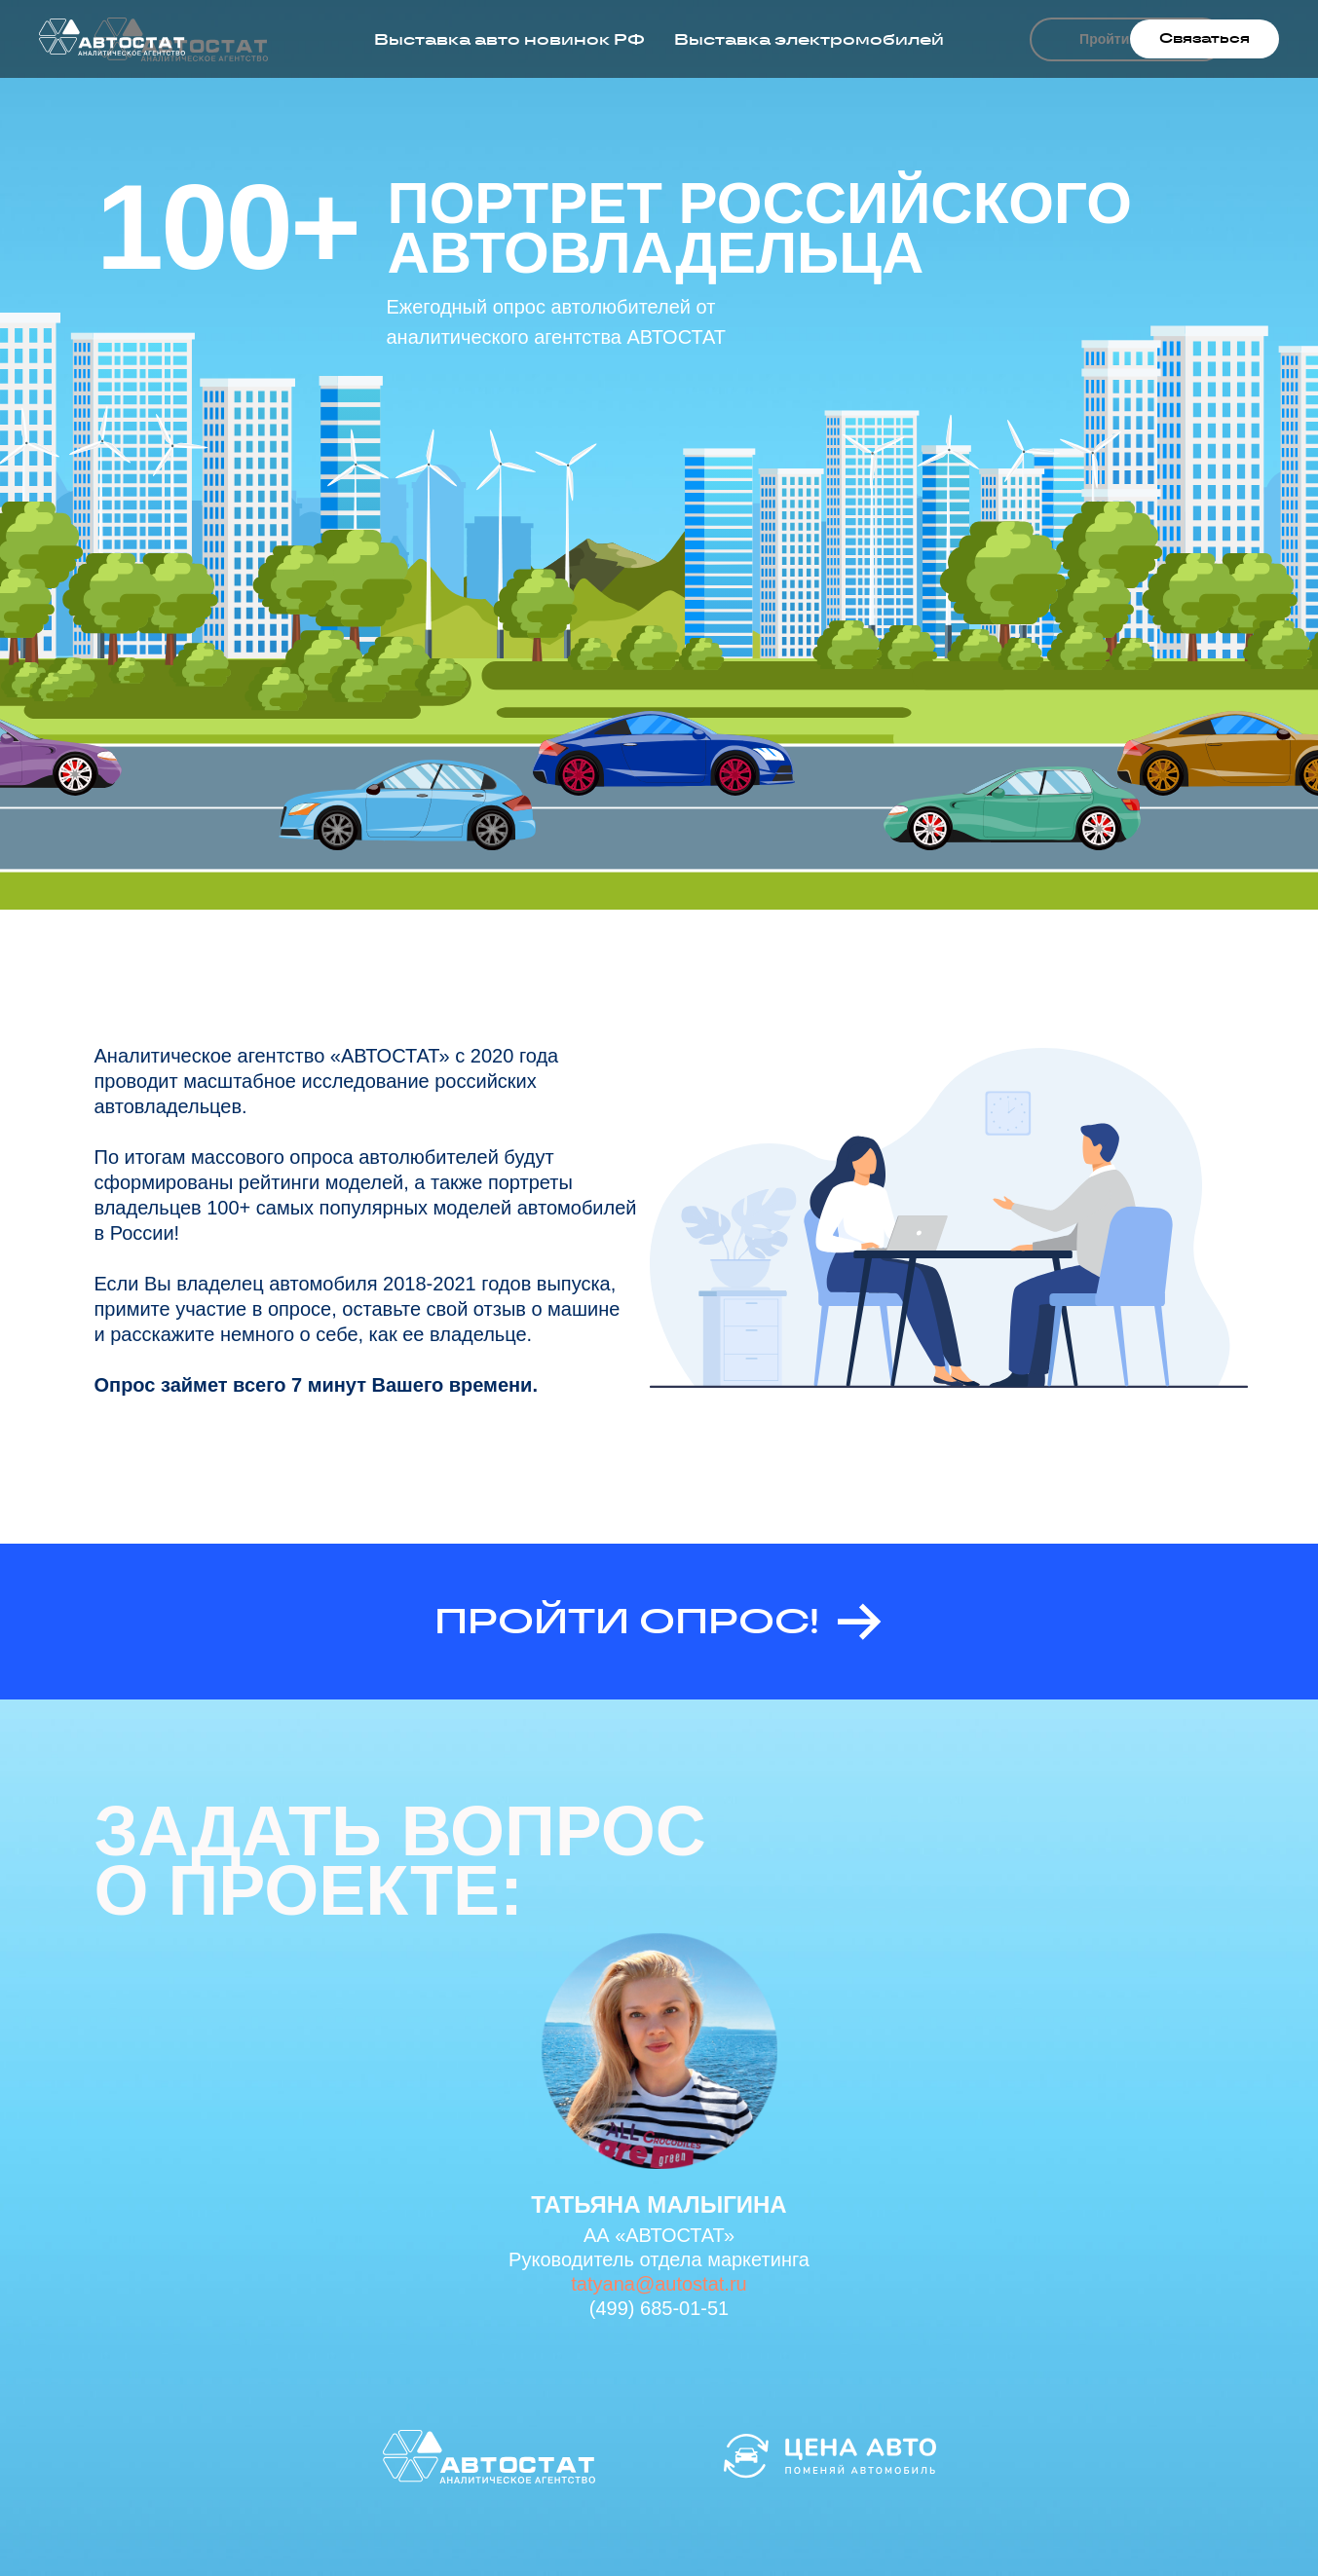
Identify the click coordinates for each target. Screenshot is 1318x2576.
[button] (1204, 38)
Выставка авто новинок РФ (509, 39)
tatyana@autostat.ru (658, 2284)
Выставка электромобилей (809, 39)
